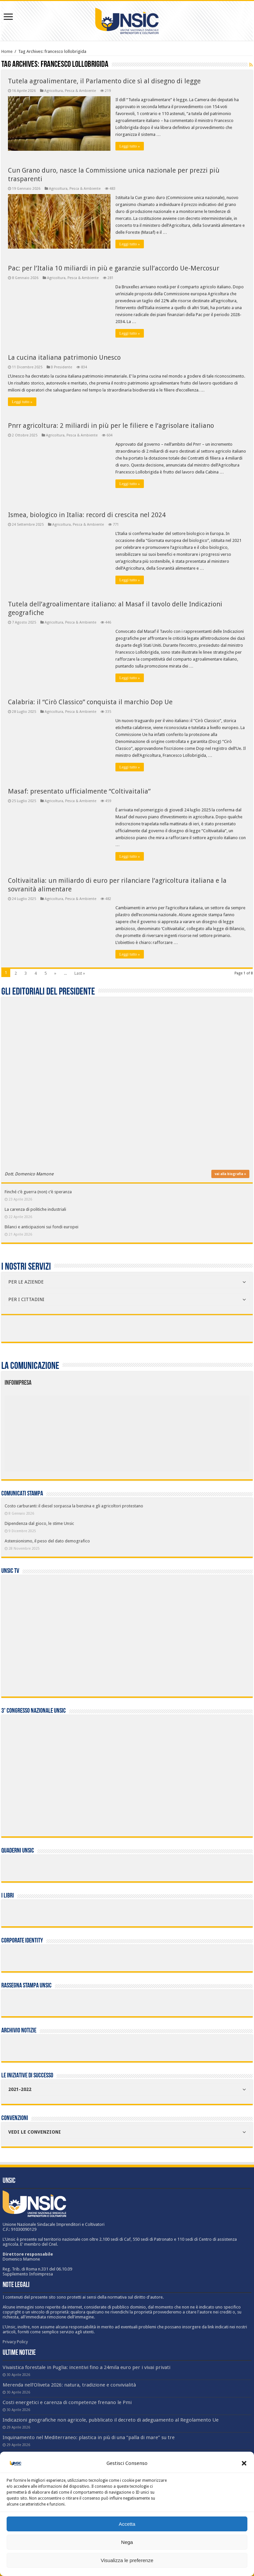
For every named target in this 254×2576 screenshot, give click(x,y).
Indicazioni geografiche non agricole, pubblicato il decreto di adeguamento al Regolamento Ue (111, 2420)
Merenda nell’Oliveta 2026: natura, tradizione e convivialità (69, 2385)
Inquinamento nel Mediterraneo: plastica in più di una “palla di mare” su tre (89, 2437)
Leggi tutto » (129, 146)
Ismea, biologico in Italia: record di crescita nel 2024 (87, 515)
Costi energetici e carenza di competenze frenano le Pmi (67, 2402)
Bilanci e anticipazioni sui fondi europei (41, 1226)
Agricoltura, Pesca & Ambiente (70, 91)
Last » (79, 973)
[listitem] (151, 1430)
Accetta (127, 2524)
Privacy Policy (15, 2341)
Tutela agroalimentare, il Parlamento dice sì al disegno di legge (104, 81)
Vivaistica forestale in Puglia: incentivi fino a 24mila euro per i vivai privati (86, 2367)
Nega (127, 2542)
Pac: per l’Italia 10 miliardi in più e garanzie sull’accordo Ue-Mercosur (113, 268)
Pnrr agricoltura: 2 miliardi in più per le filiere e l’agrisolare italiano (111, 425)
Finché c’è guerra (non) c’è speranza (38, 1191)
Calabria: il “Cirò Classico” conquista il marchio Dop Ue (90, 702)
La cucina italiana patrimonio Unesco (64, 357)
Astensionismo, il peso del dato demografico (47, 1540)
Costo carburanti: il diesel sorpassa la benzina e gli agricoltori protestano (74, 1505)
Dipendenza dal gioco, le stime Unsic (39, 1523)
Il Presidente (61, 367)
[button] (244, 2463)
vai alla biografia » (230, 1174)
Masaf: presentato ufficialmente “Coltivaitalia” (79, 791)
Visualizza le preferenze (127, 2560)
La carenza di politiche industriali (35, 1209)
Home (7, 51)
